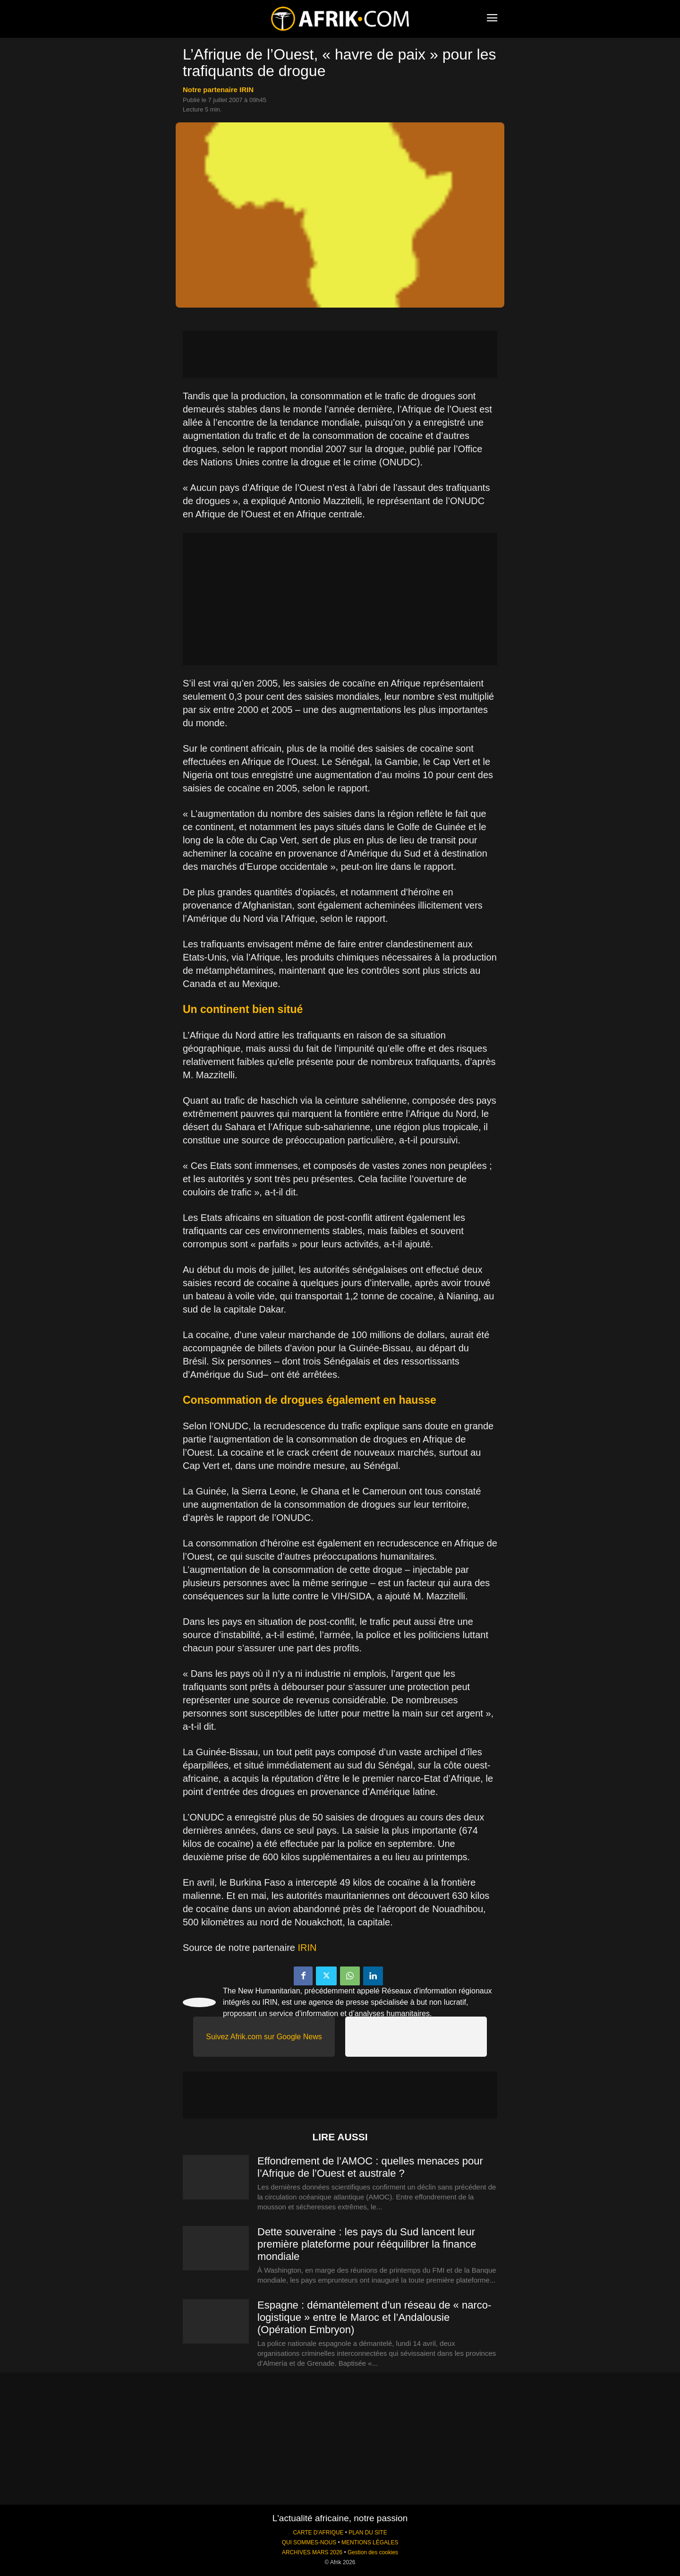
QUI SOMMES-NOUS (309, 2542)
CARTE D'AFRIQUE (318, 2532)
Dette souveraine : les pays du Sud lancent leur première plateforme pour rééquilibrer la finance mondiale (366, 2244)
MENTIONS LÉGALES (369, 2542)
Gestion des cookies (373, 2552)
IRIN (307, 1947)
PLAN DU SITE (367, 2532)
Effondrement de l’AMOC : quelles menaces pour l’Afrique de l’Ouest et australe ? (370, 2167)
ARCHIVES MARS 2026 (312, 2552)
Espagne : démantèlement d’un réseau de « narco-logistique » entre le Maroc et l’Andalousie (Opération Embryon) (374, 2317)
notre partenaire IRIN (218, 90)
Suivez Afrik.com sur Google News (264, 2037)
